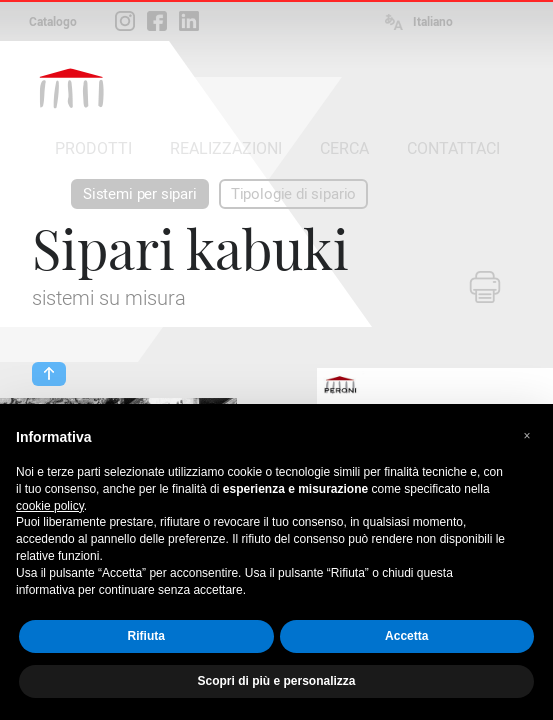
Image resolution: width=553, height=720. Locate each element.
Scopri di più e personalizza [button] (276, 681)
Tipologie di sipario (293, 194)
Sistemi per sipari (140, 194)
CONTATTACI (453, 148)
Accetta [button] (406, 636)
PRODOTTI (93, 148)
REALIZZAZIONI (226, 148)
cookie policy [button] (50, 506)
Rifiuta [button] (146, 636)
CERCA (344, 148)
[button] (527, 436)
